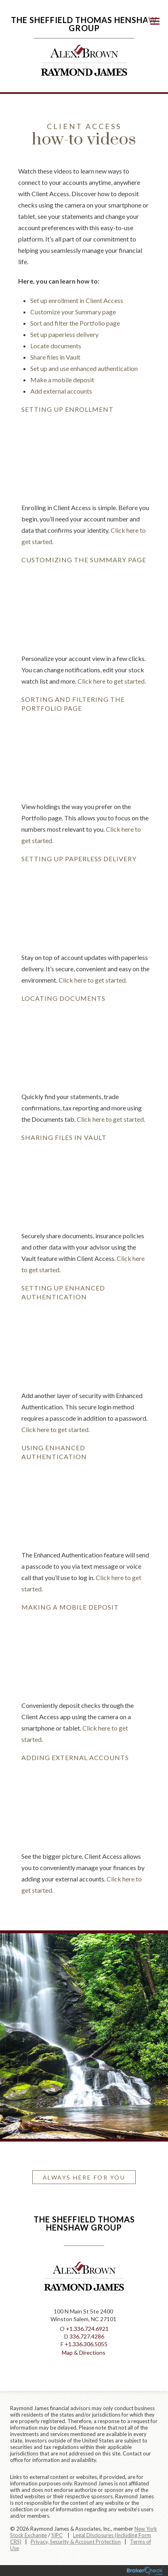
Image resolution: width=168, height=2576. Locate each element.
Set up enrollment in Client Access (76, 300)
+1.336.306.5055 (86, 2344)
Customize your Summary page (73, 312)
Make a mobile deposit (62, 379)
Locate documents (55, 346)
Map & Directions (83, 2352)
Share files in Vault (55, 357)
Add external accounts (61, 391)
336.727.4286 (86, 2336)
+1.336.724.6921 (87, 2328)
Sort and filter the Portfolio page (75, 323)
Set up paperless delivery (64, 334)
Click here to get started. (112, 681)
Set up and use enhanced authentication (84, 368)
